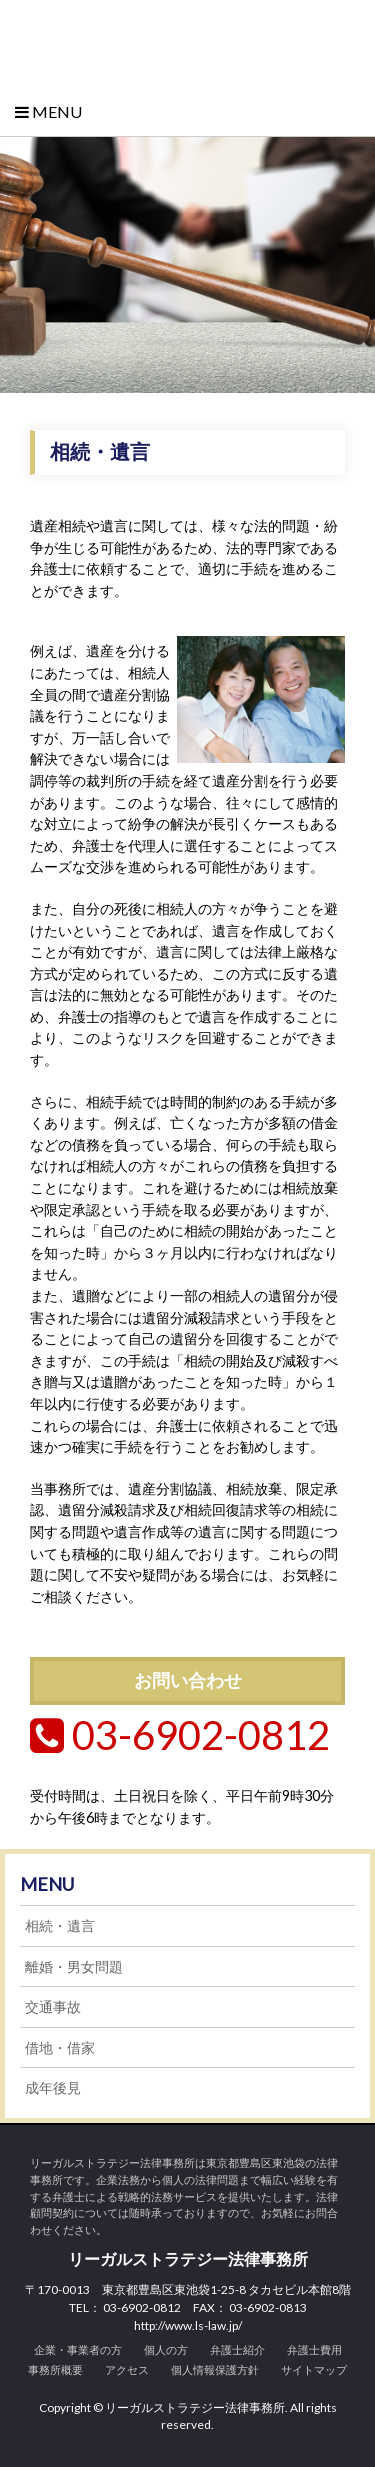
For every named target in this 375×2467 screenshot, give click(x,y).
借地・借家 (60, 2047)
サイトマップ (314, 2369)
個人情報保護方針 (215, 2369)
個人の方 (166, 2349)
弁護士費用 (314, 2349)
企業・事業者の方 (78, 2349)
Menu (48, 111)
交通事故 (53, 2006)
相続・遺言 (60, 1925)
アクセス (127, 2369)
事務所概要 (55, 2369)
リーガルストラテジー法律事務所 (187, 41)
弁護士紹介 (237, 2349)
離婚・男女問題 (74, 1966)
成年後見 (53, 2087)
